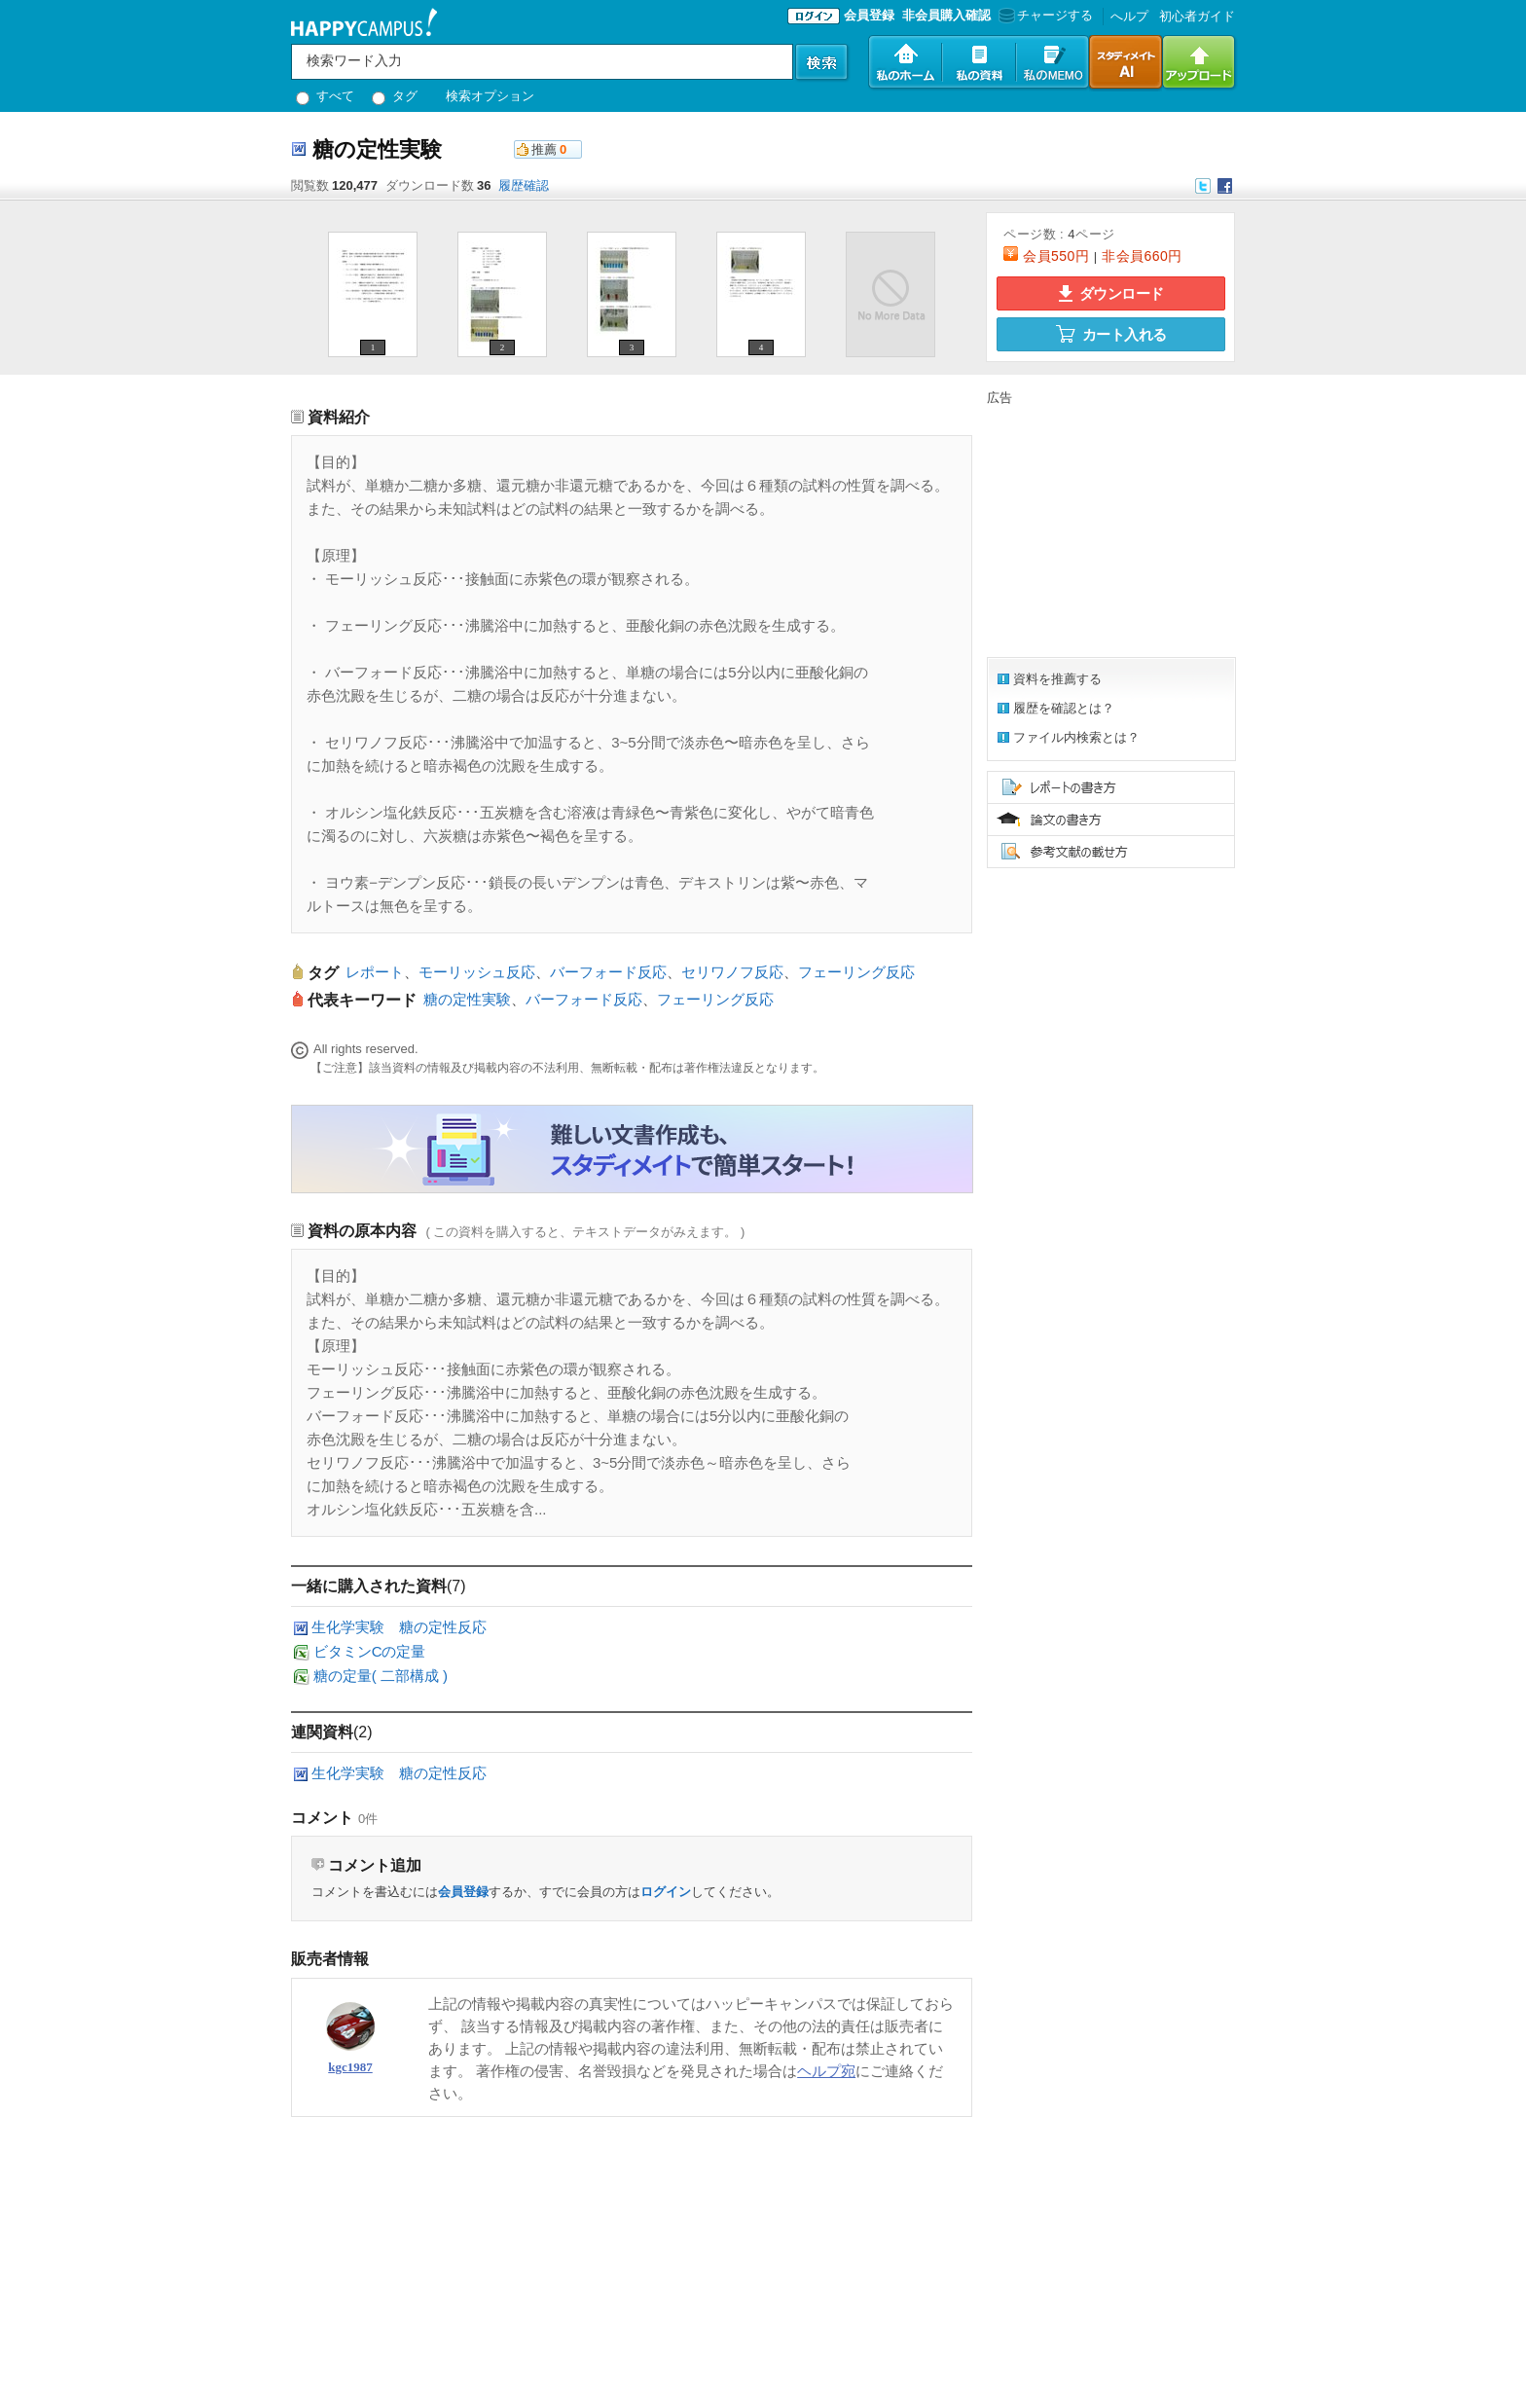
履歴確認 (523, 185)
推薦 (544, 149)
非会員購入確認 (946, 15)
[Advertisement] (1108, 528)
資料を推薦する (1057, 679)
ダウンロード (1111, 293)
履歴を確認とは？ (1063, 708)
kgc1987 (350, 2067)
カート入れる (1111, 334)
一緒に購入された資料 (369, 1586)
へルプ (1129, 16)
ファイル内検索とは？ (1076, 737)
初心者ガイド (1197, 16)
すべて (325, 96)
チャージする (1044, 15)
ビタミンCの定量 (369, 1651)
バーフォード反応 (608, 972)
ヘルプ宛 (826, 2070)
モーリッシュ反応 (476, 972)
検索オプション (490, 96)
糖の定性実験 (467, 999)
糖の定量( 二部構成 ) (380, 1675)
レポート (374, 972)
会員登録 (869, 15)
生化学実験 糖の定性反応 (399, 1627)
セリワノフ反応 (732, 972)
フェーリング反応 (856, 972)
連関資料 (322, 1732)
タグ (395, 96)
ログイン (665, 1891)
